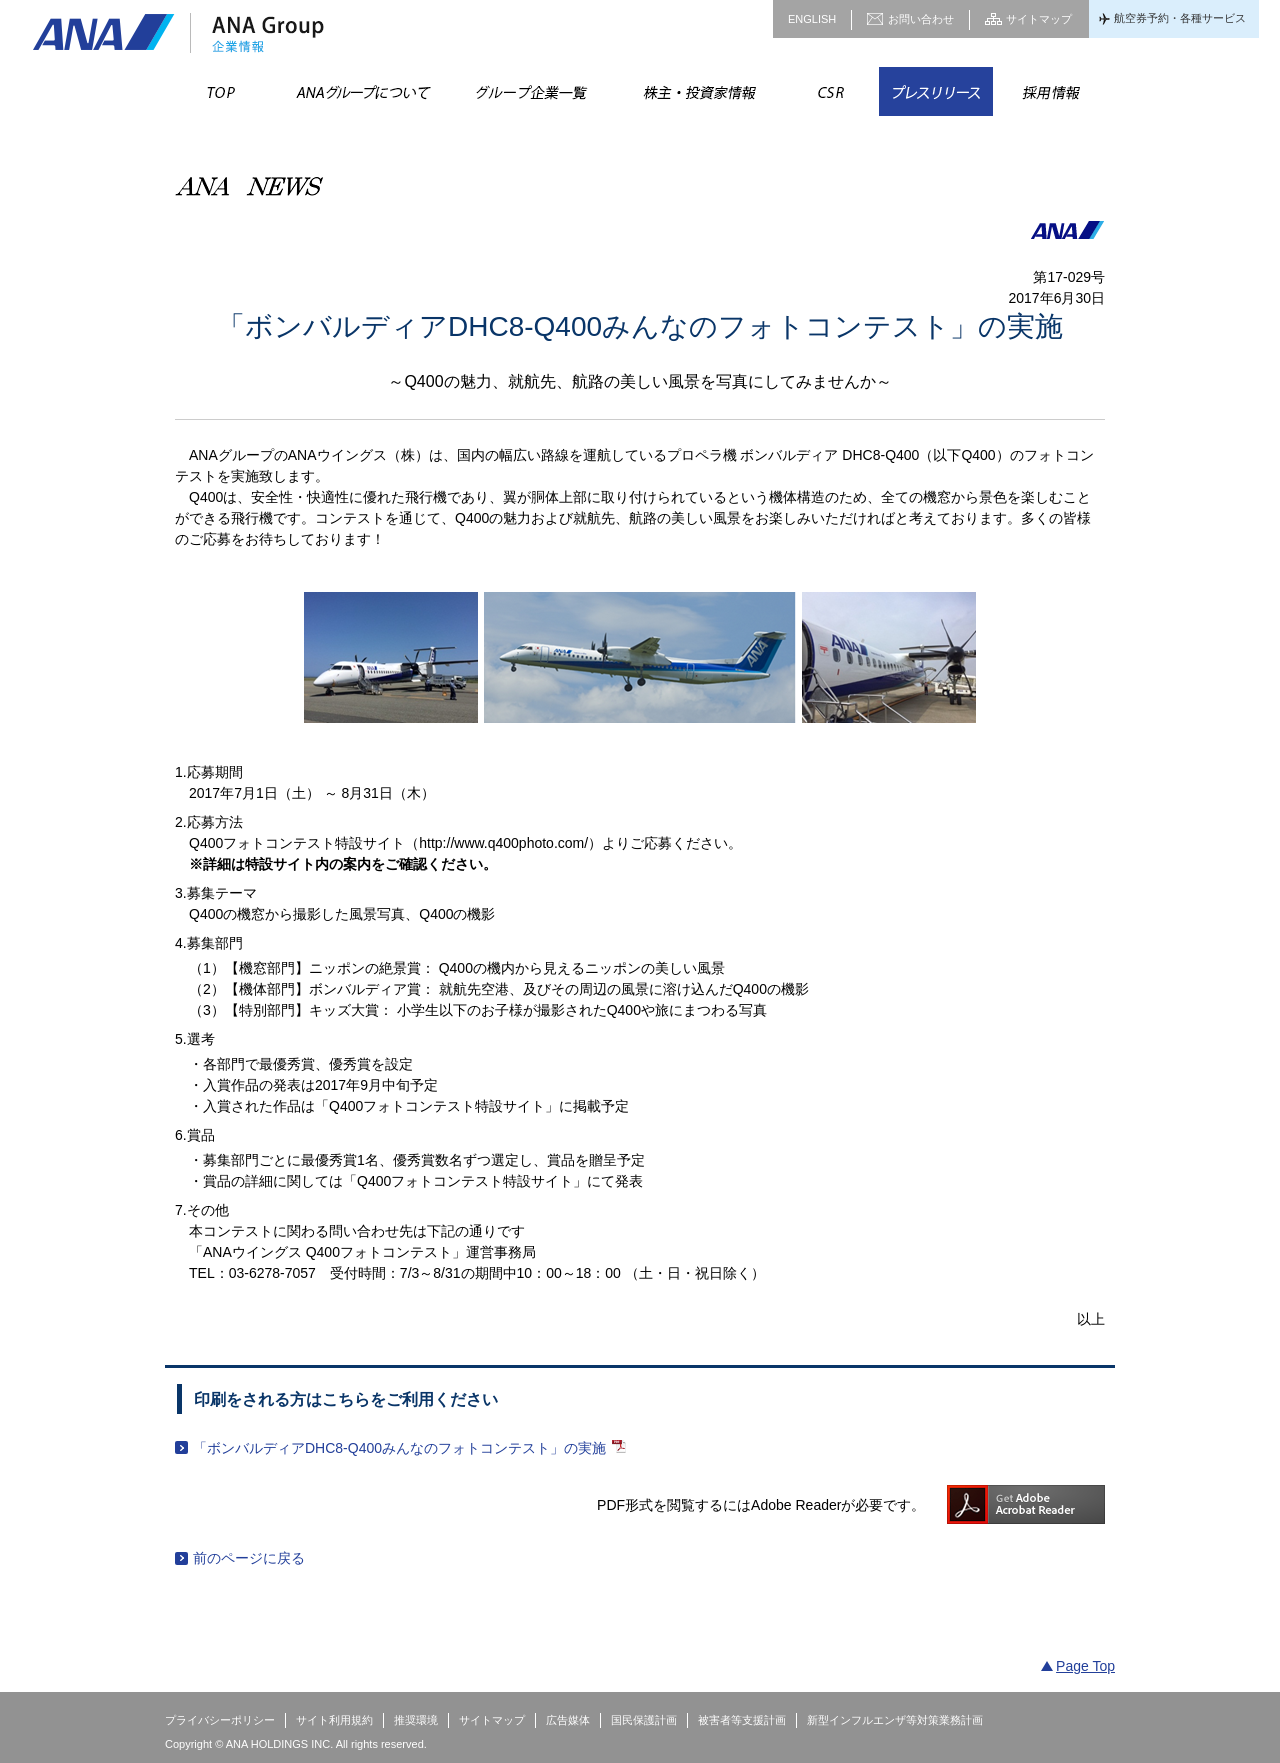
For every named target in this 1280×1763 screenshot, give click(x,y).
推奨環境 (416, 1720)
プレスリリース (936, 91)
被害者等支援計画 (742, 1720)
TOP (221, 91)
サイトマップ (1039, 19)
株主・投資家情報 (698, 91)
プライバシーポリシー (220, 1720)
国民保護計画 (644, 1720)
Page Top (1085, 1666)
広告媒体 (568, 1720)
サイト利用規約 (334, 1720)
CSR (830, 91)
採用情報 (1050, 91)
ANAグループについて (362, 91)
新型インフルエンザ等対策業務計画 (895, 1720)
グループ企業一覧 (530, 91)
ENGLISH (812, 19)
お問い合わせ (921, 19)
